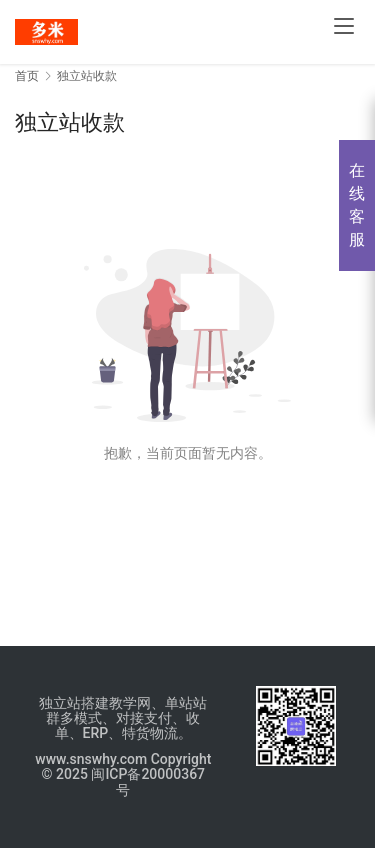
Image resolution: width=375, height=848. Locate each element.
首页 (27, 76)
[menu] (344, 26)
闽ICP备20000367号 (148, 781)
